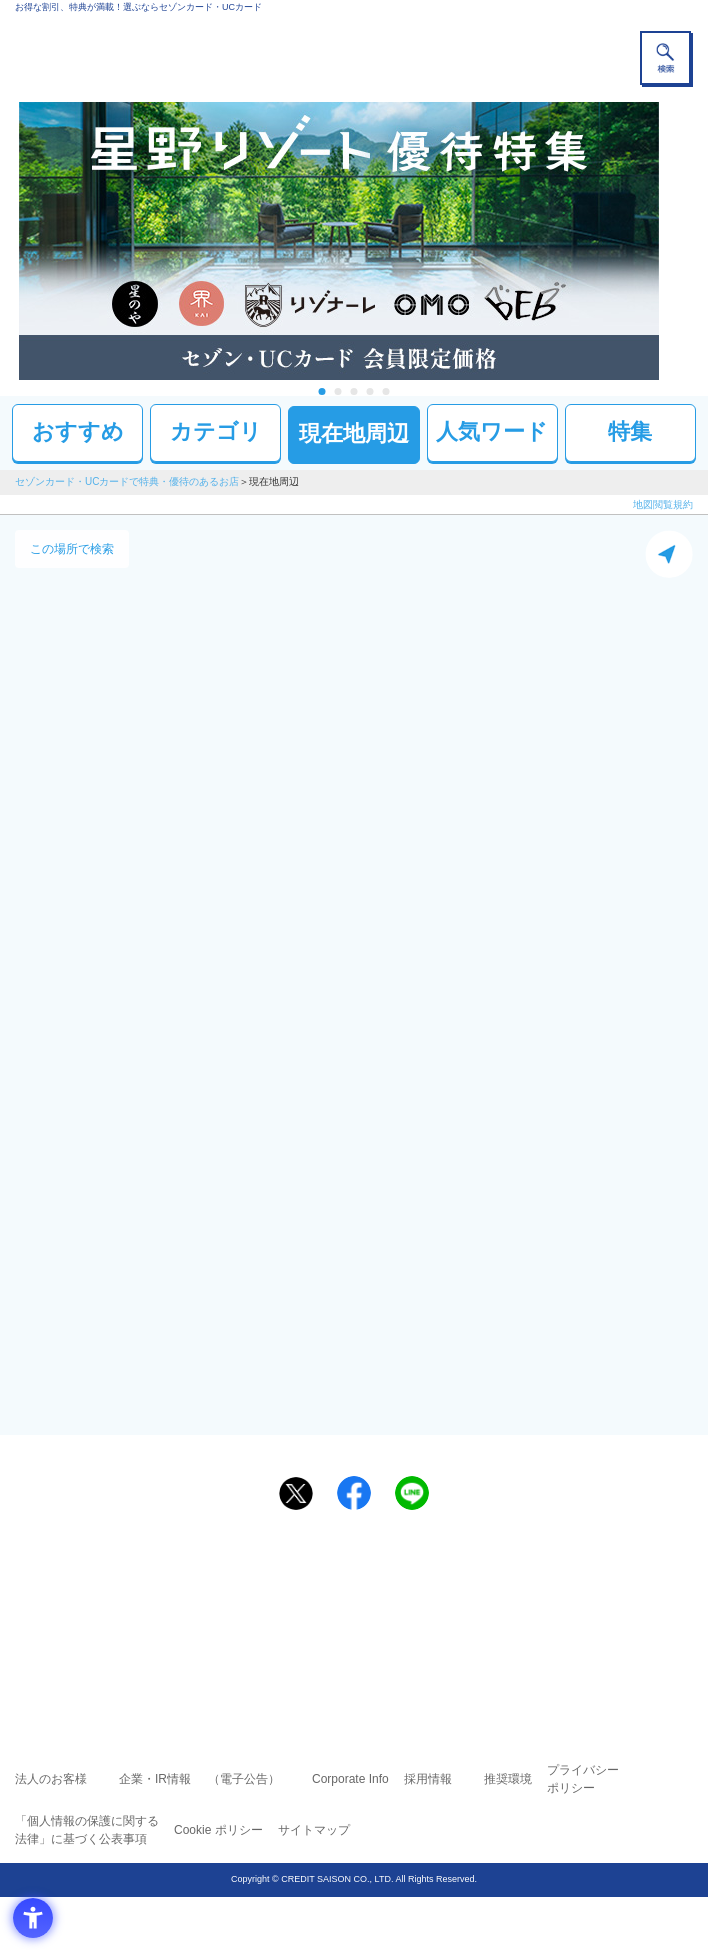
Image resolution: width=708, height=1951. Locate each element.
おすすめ (78, 431)
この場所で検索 (72, 549)
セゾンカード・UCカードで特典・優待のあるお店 (127, 481)
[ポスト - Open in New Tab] (296, 1494)
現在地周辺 (354, 433)
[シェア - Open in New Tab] (354, 1493)
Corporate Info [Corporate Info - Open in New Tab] (350, 1779)
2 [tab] (338, 391)
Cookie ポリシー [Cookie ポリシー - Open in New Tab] (218, 1830)
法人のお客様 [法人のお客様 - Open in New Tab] (51, 1779)
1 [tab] (322, 391)
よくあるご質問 (431, 1578)
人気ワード (492, 431)
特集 (630, 431)
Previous (9, 240)
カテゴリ (216, 431)
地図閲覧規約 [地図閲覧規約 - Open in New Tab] (663, 504)
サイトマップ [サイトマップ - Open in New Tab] (314, 1830)
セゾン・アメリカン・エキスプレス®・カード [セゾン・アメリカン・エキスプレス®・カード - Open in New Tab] (346, 1631)
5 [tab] (386, 391)
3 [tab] (354, 391)
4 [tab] (370, 391)
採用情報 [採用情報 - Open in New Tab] (428, 1779)
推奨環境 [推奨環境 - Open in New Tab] (508, 1779)
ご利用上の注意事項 (273, 1578)
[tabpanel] (354, 241)
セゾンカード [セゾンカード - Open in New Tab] (294, 1606)
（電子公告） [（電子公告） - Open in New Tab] (244, 1779)
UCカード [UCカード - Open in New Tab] (407, 1606)
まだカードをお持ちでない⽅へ (345, 1541)
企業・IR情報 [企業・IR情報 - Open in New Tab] (155, 1779)
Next (699, 240)
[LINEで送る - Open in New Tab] (412, 1493)
